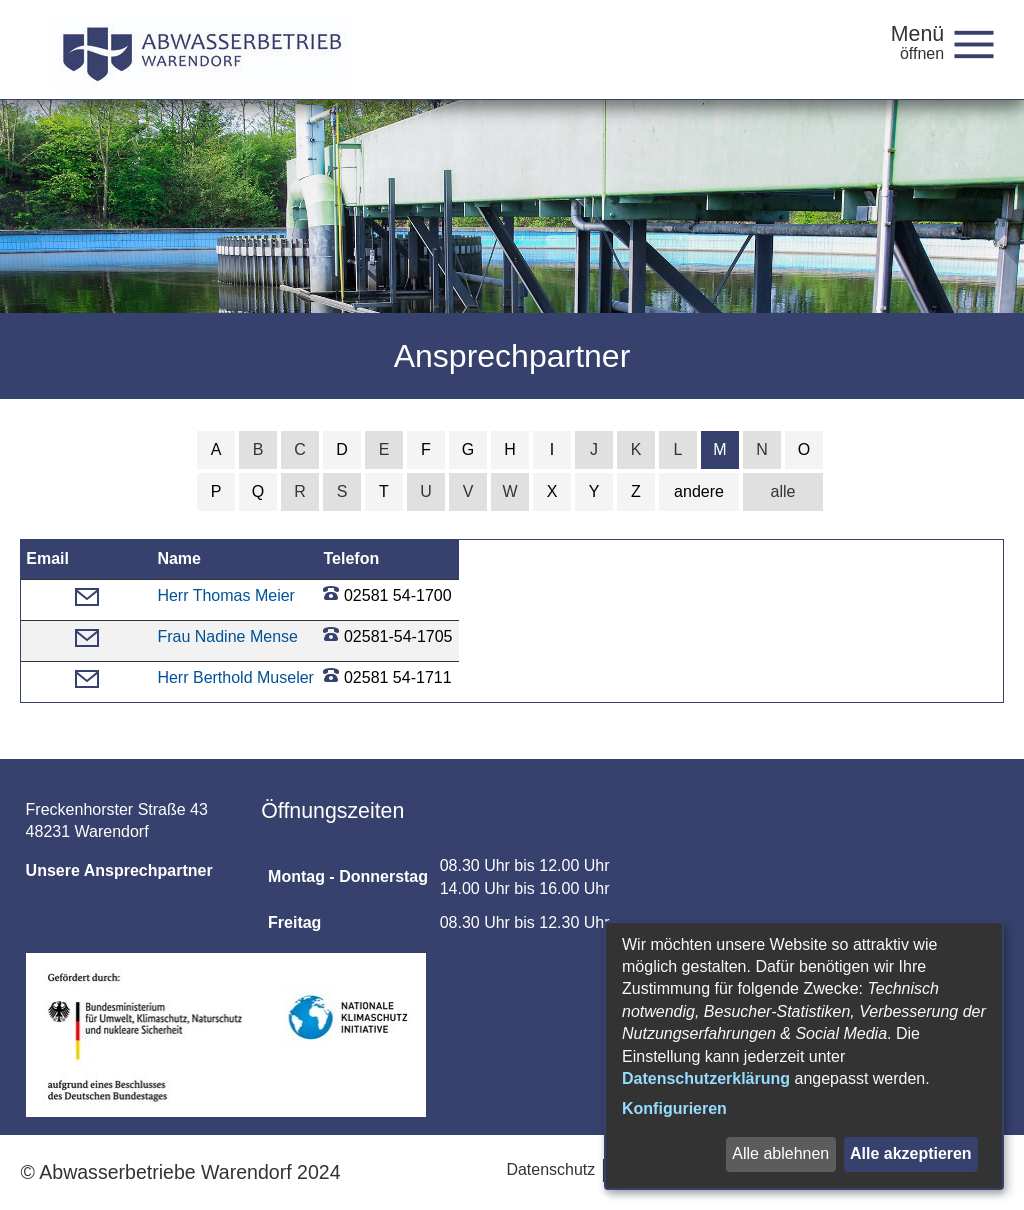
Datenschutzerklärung (706, 1078)
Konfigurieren (674, 1108)
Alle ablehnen (780, 1153)
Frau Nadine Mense (227, 636)
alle (783, 491)
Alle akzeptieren (911, 1153)
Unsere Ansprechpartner (119, 870)
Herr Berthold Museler (235, 677)
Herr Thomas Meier (226, 595)
